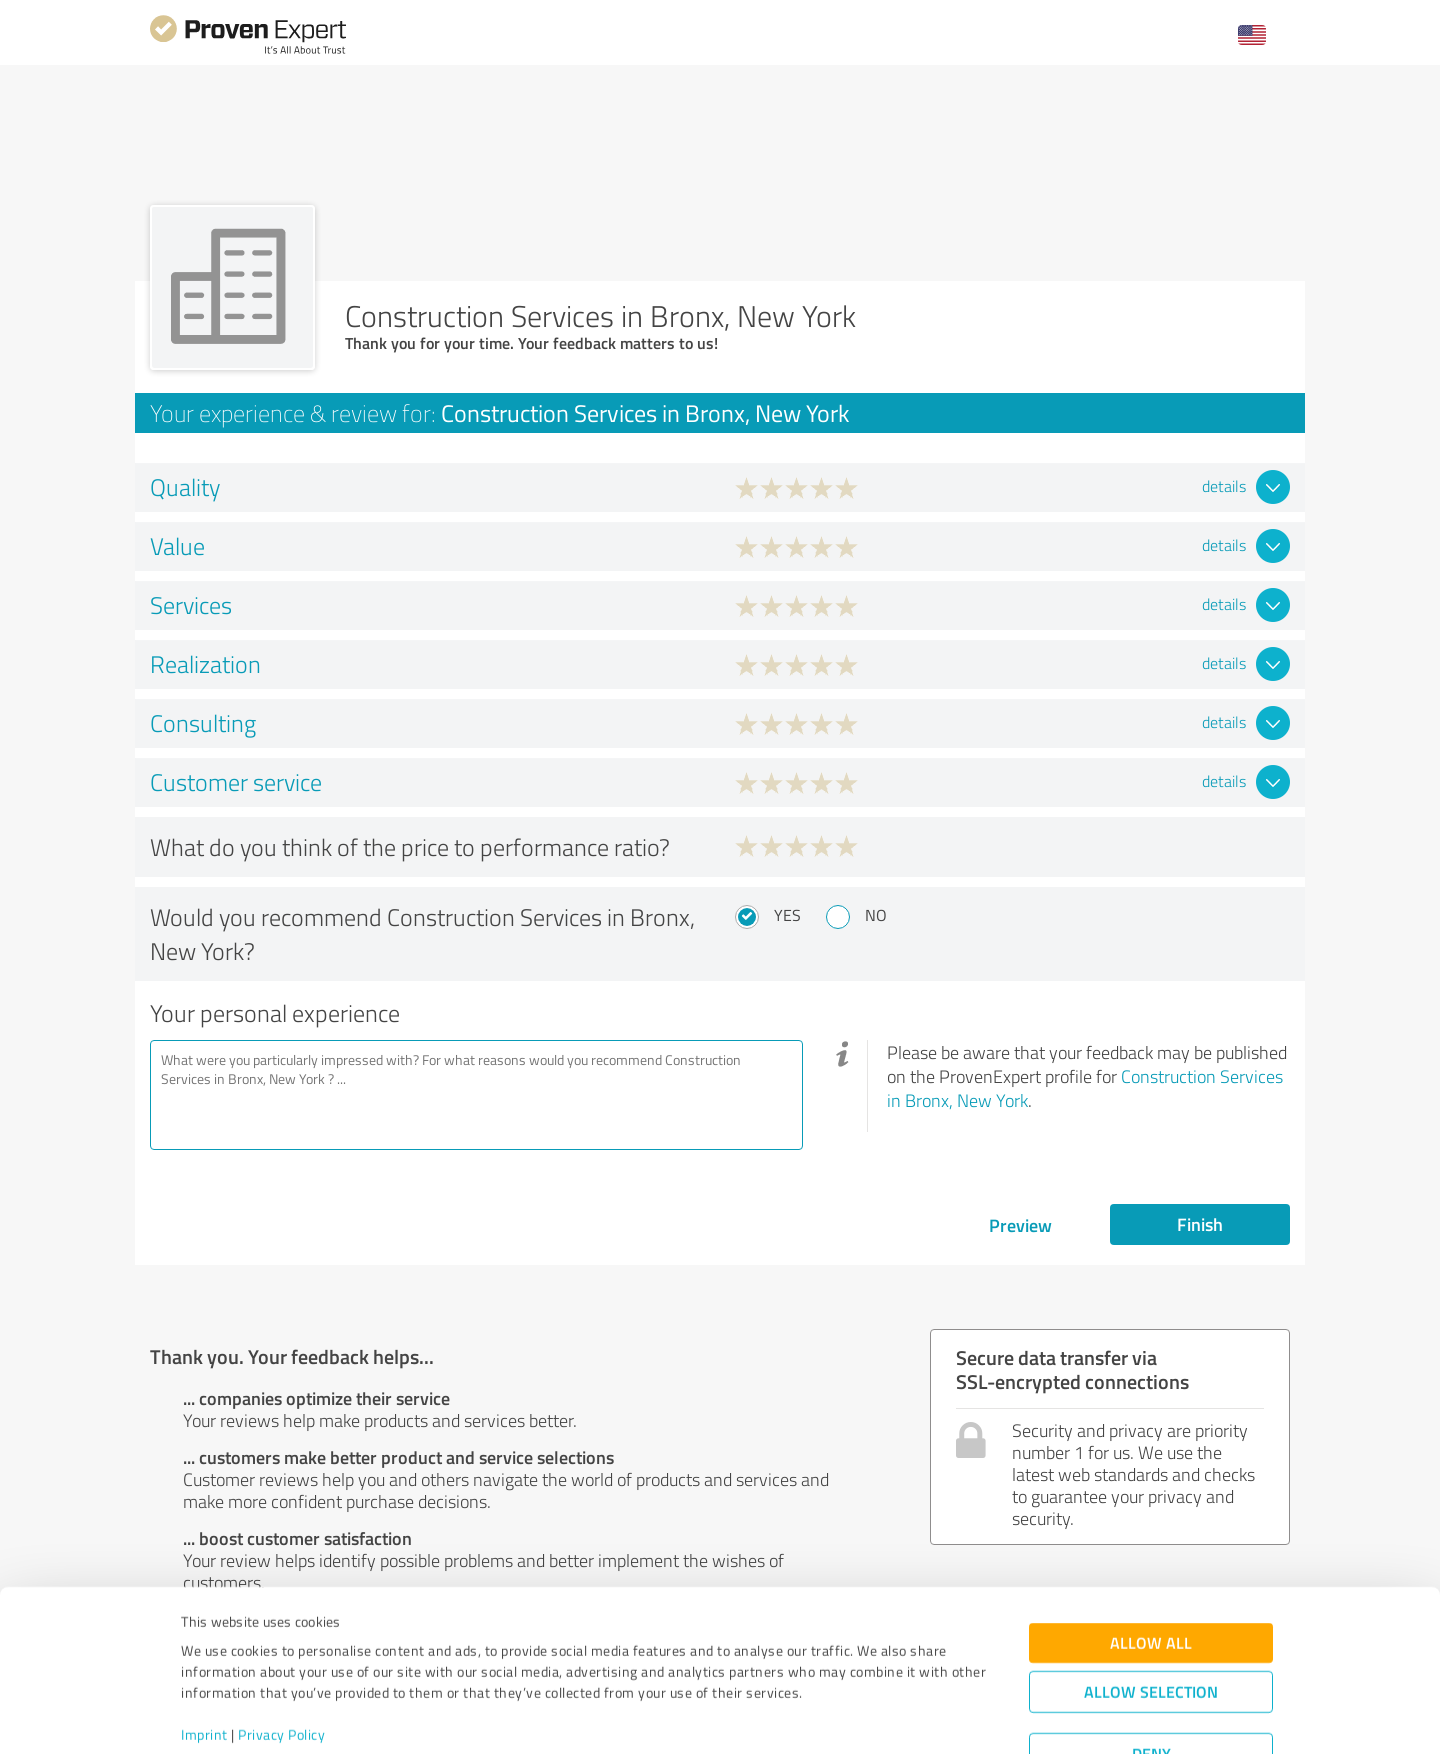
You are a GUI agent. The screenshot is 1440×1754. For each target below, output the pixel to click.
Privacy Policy (281, 1660)
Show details (845, 1716)
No (876, 915)
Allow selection (1151, 1617)
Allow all (1151, 1568)
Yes (787, 915)
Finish (1200, 1224)
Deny (1151, 1679)
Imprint (204, 1660)
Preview (1020, 1225)
